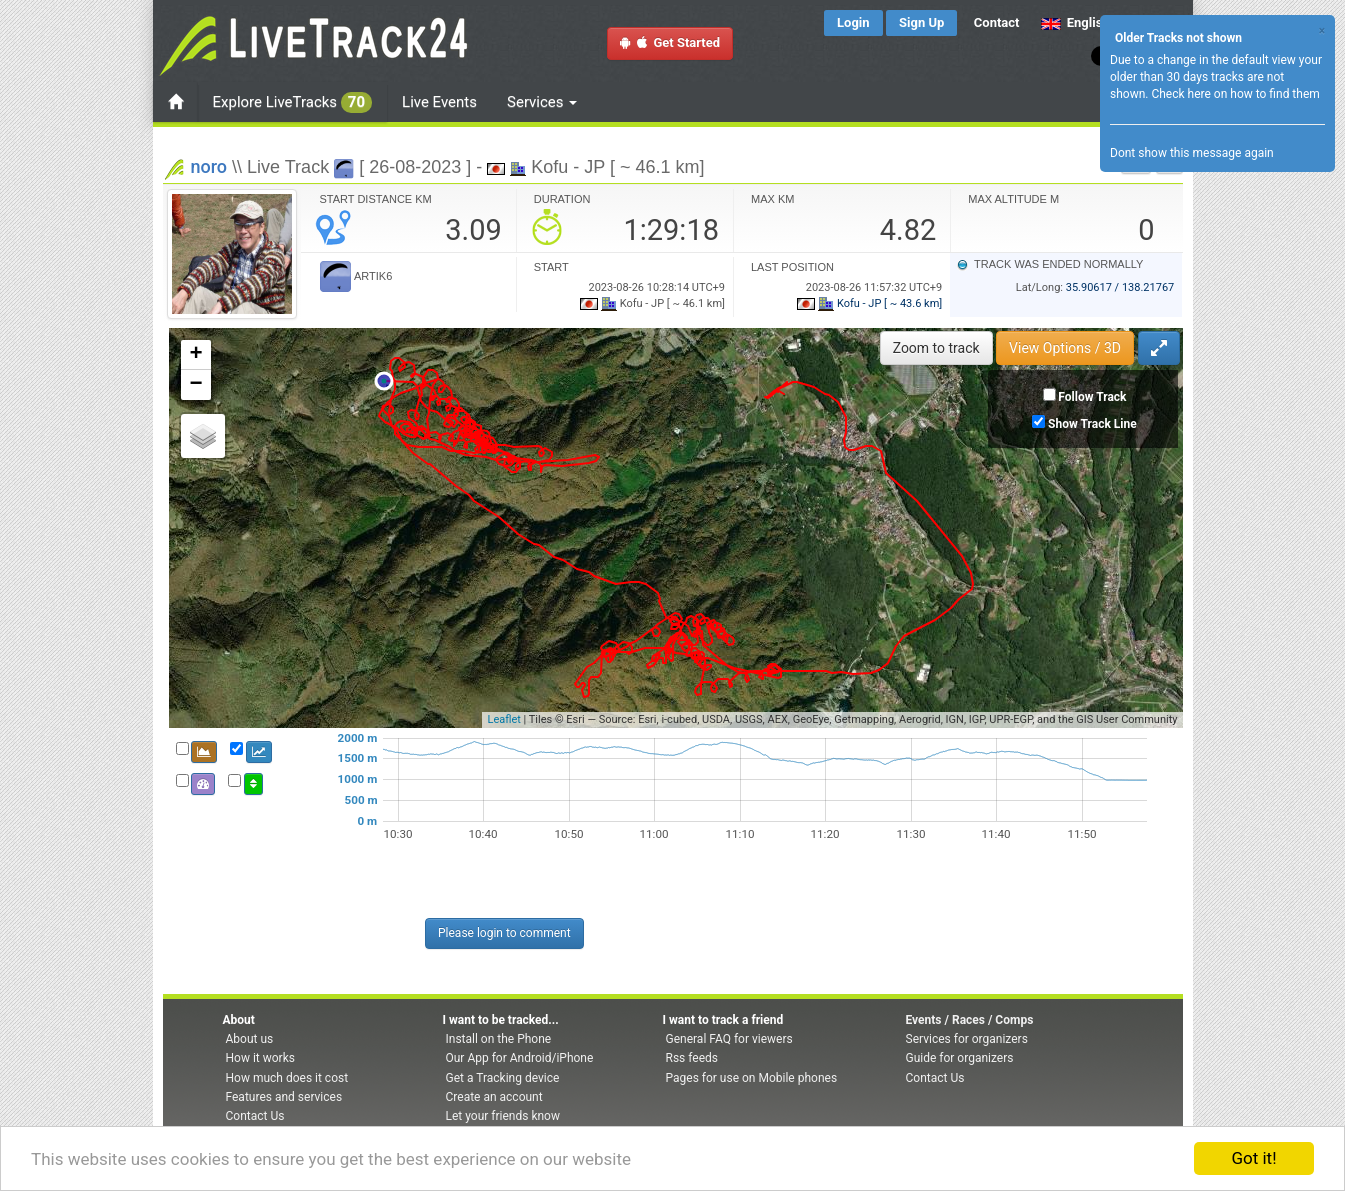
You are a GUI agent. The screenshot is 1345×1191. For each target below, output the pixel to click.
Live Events (439, 102)
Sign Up (921, 22)
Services (542, 102)
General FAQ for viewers (729, 1039)
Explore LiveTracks (293, 102)
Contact (997, 22)
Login (853, 22)
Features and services (284, 1097)
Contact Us (255, 1116)
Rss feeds (692, 1058)
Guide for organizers (960, 1058)
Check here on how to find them (1235, 94)
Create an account (494, 1097)
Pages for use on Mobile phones (752, 1078)
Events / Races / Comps (970, 1020)
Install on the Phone (499, 1039)
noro (209, 166)
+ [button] (195, 355)
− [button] (195, 385)
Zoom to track (936, 348)
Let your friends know (503, 1116)
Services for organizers (967, 1039)
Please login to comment (504, 933)
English (1075, 22)
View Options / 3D (1065, 348)
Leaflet (503, 719)
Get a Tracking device (503, 1078)
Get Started (670, 42)
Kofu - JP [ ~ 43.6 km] (869, 303)
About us (250, 1039)
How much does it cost (287, 1078)
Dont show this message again (1192, 153)
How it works (260, 1058)
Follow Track (1092, 397)
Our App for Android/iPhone (520, 1058)
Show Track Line (1092, 424)
